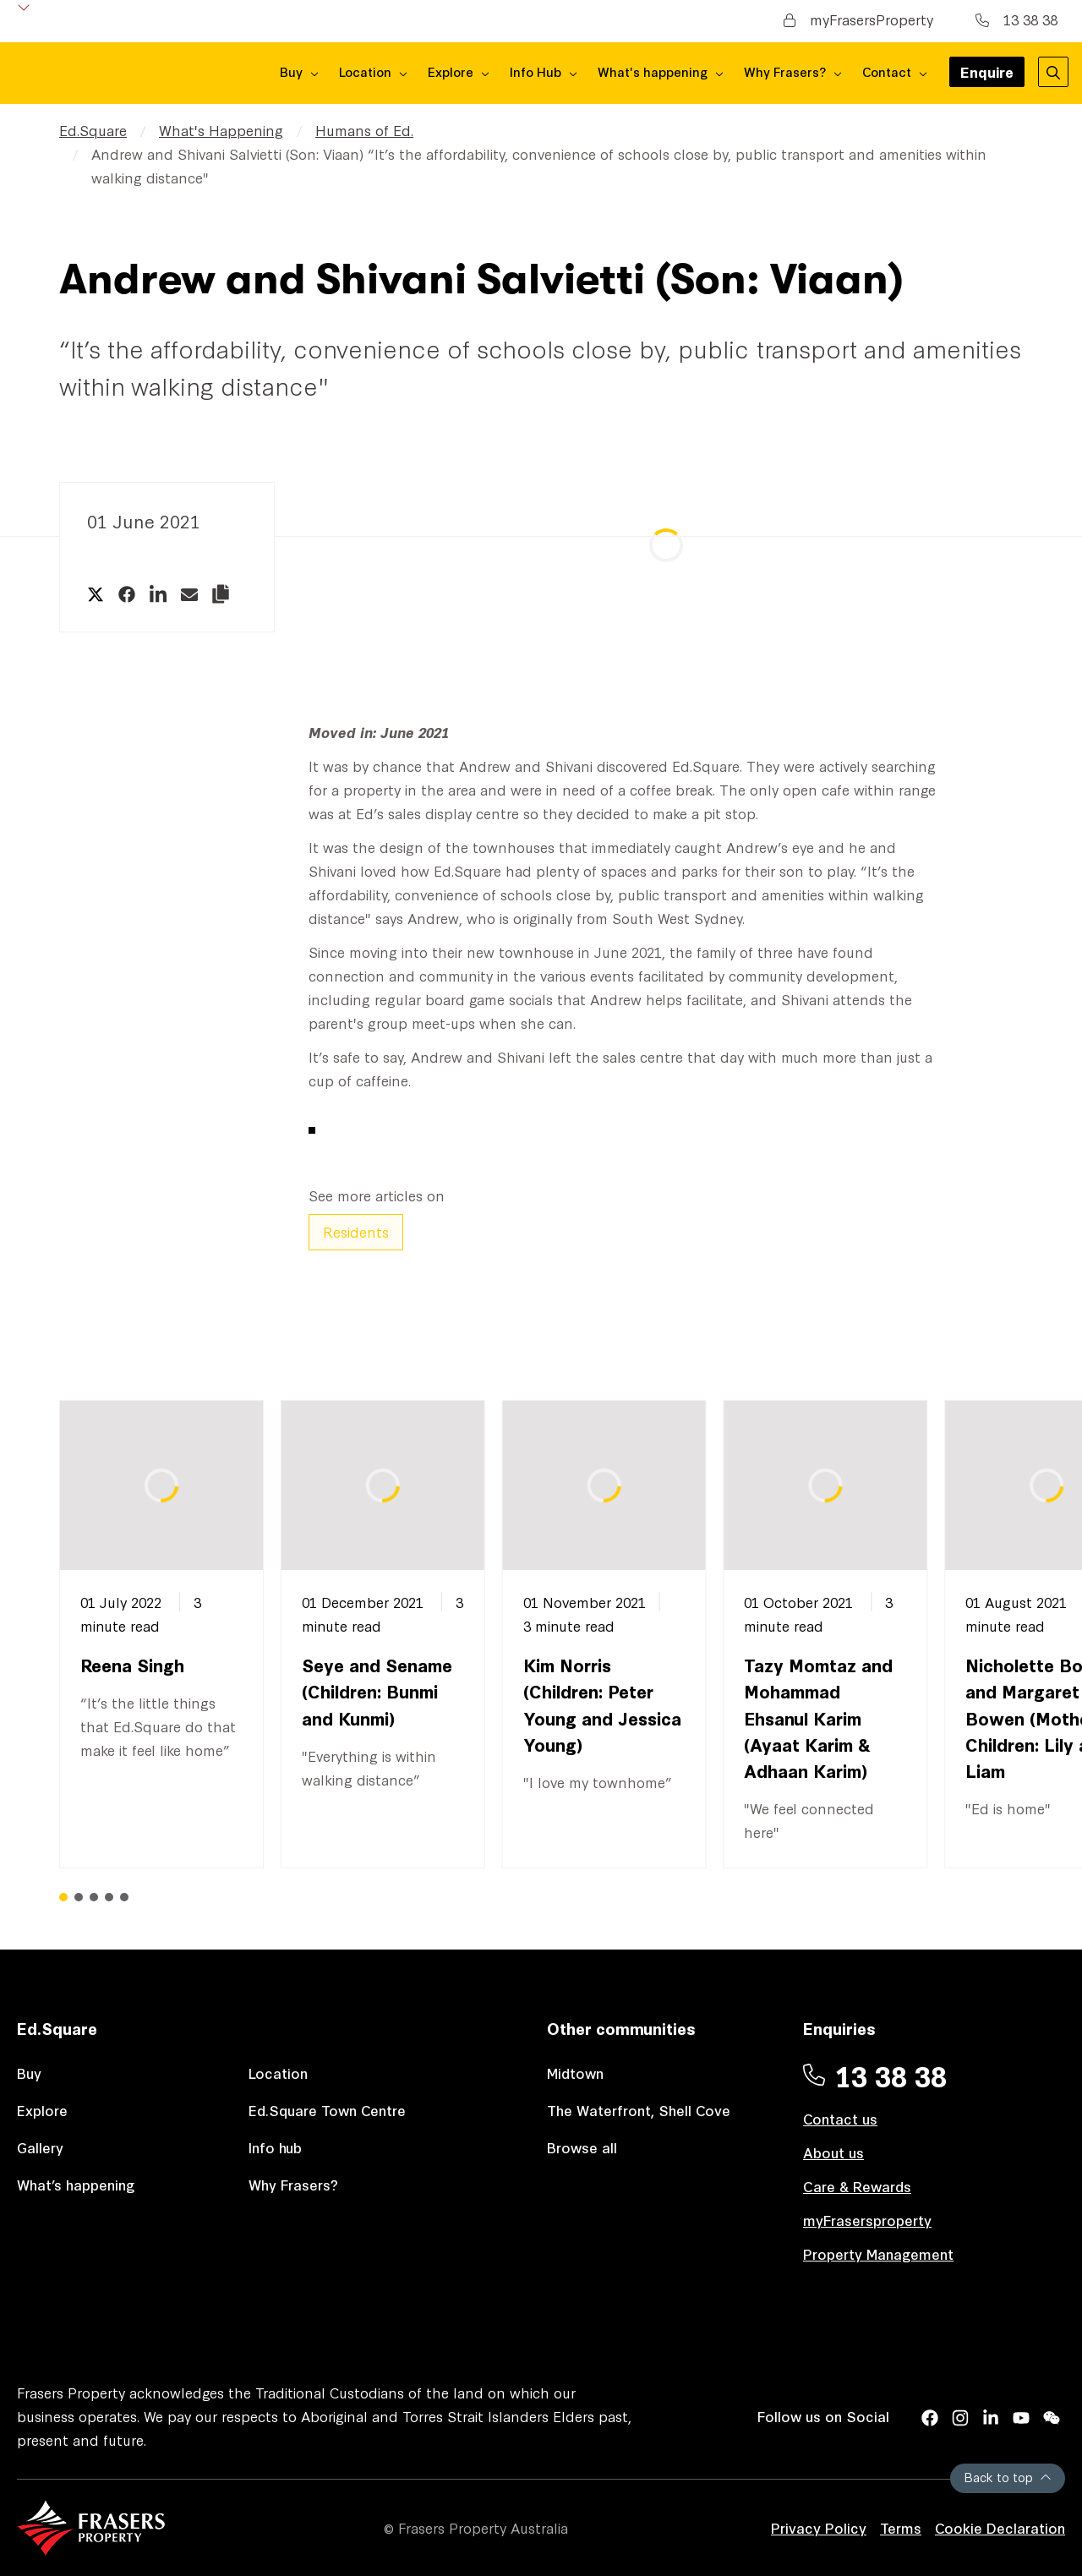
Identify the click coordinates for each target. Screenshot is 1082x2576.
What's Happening (221, 129)
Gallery (40, 2147)
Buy (29, 2072)
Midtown (575, 2072)
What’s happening (76, 2184)
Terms (900, 2527)
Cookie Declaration (1000, 2527)
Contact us (840, 2118)
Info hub (275, 2147)
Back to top (1008, 2477)
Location (278, 2072)
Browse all (582, 2147)
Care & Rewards (857, 2186)
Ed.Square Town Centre (327, 2109)
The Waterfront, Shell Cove (638, 2109)
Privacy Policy (818, 2527)
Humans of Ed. (364, 129)
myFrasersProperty (858, 19)
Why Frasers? (293, 2184)
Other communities (621, 2027)
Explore (42, 2109)
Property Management (878, 2253)
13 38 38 (1016, 19)
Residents (356, 1231)
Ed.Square (93, 129)
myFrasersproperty (867, 2219)
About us (833, 2152)
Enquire (987, 74)
